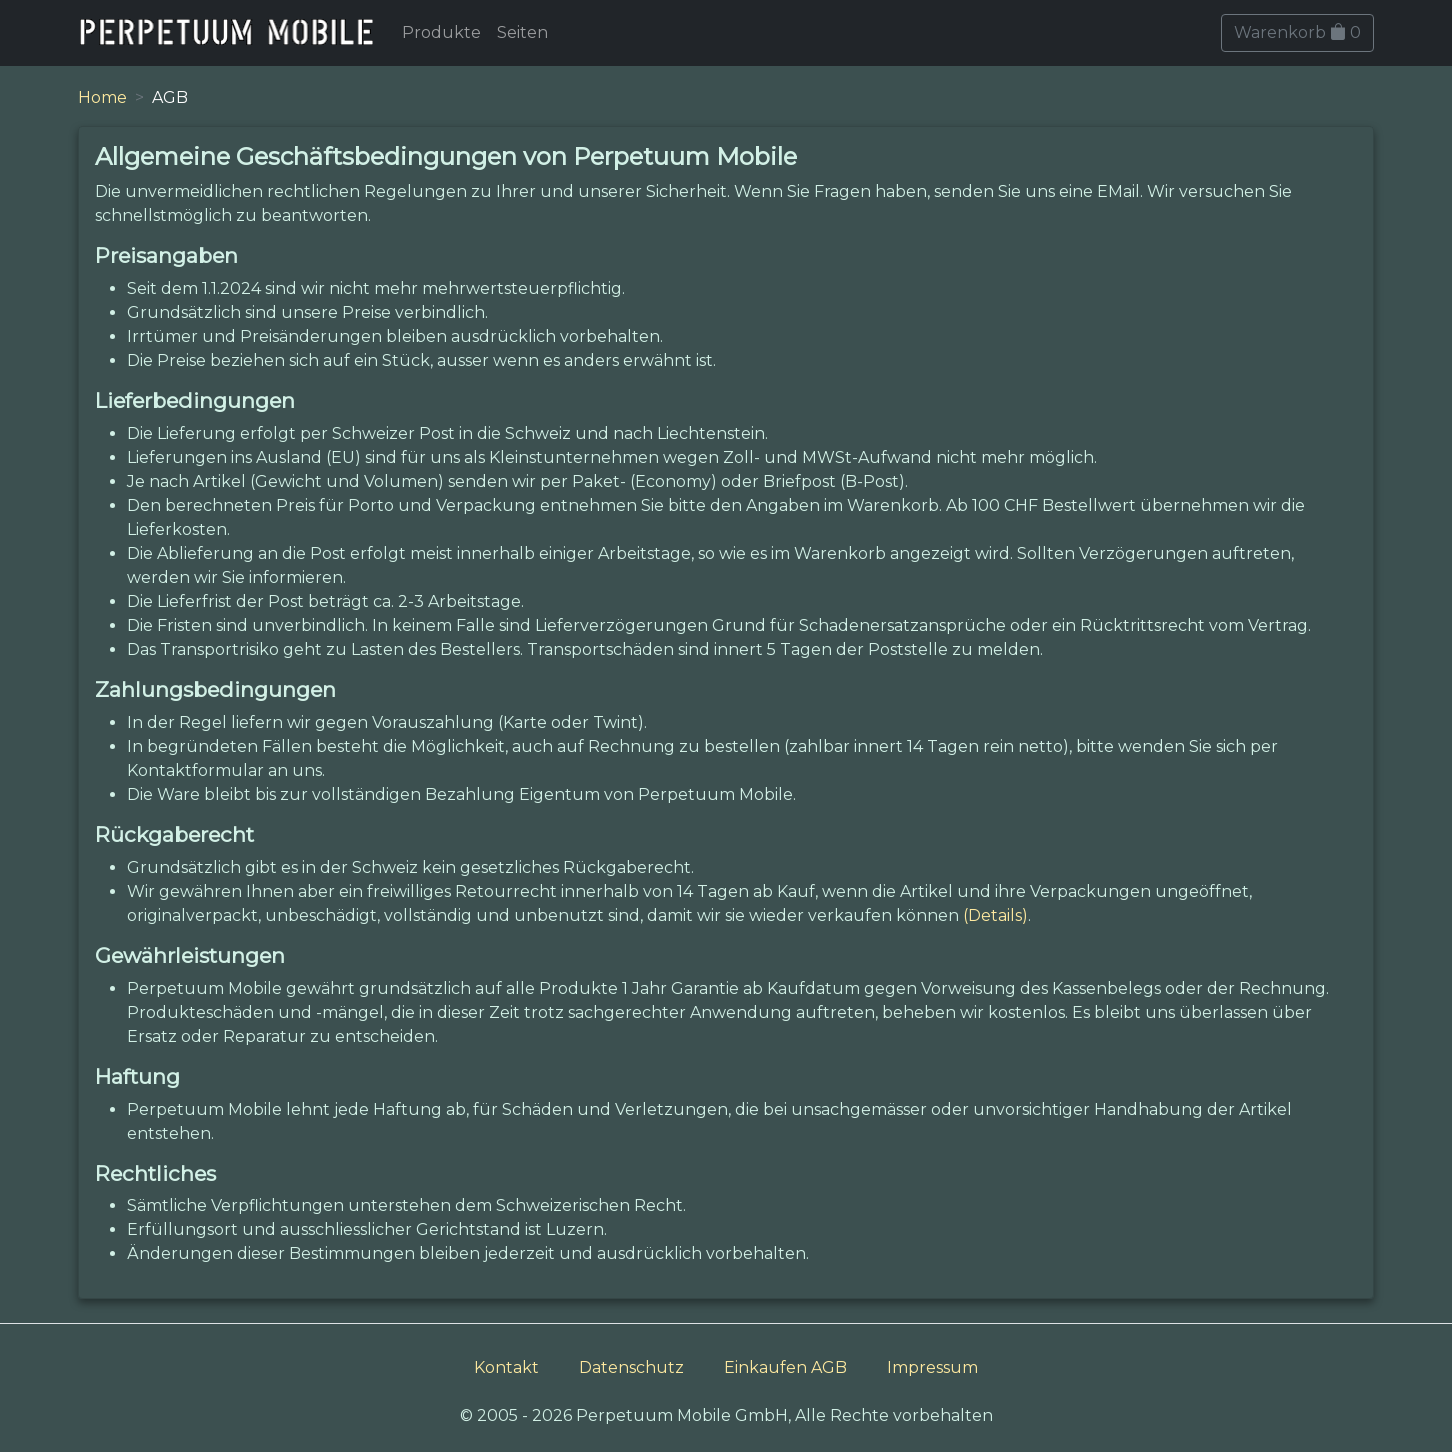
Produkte (441, 32)
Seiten (522, 32)
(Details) (995, 915)
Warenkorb (1297, 32)
